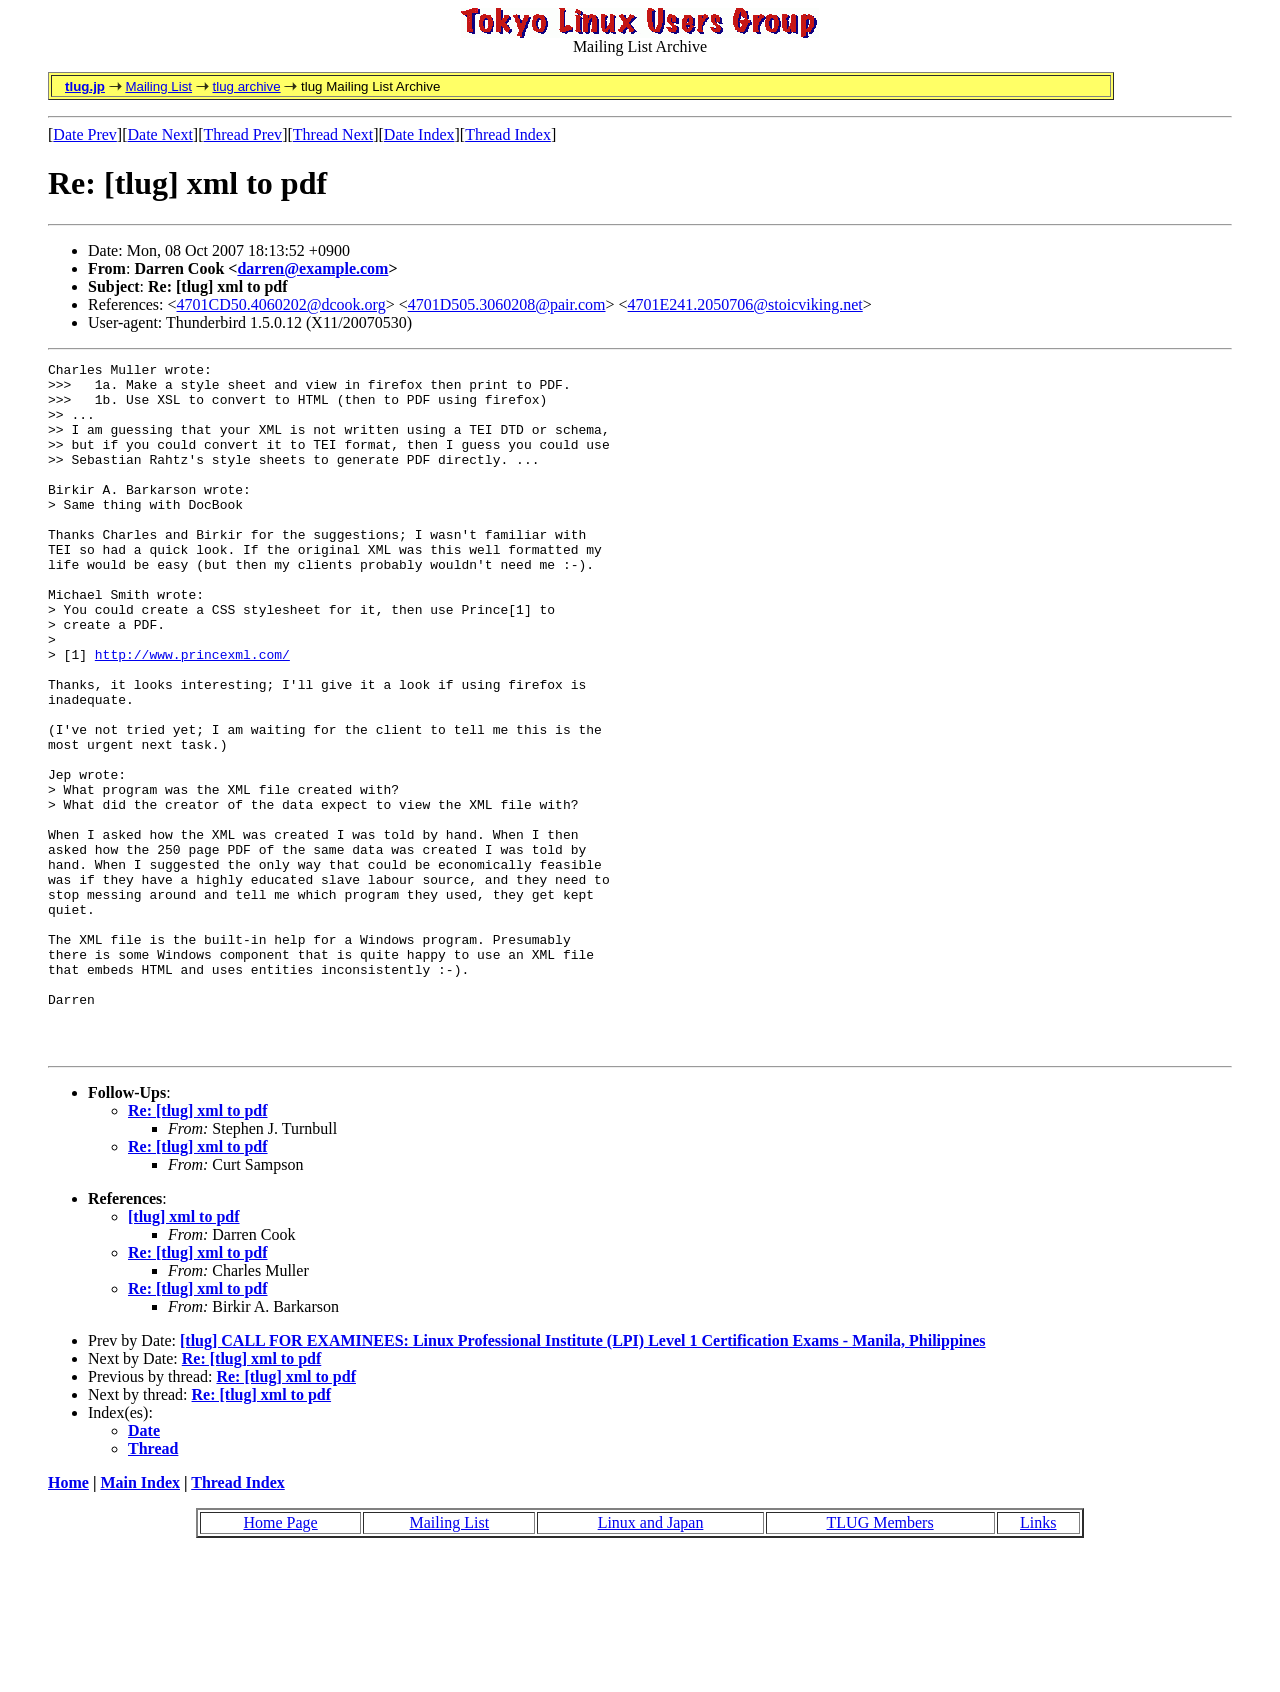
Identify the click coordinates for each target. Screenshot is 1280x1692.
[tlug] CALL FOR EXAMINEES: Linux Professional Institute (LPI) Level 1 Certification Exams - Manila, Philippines (583, 1478)
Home (68, 1620)
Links (1038, 1660)
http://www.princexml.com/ (192, 714)
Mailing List (158, 86)
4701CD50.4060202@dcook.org (281, 304)
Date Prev (85, 134)
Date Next (160, 134)
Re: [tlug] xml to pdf (198, 1248)
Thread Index (508, 134)
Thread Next (333, 134)
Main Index (140, 1620)
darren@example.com (312, 268)
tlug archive (246, 86)
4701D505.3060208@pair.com (507, 304)
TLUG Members (880, 1660)
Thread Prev (242, 134)
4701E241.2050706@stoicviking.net (745, 304)
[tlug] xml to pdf (184, 1354)
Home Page (280, 1660)
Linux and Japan (651, 1660)
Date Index (419, 134)
